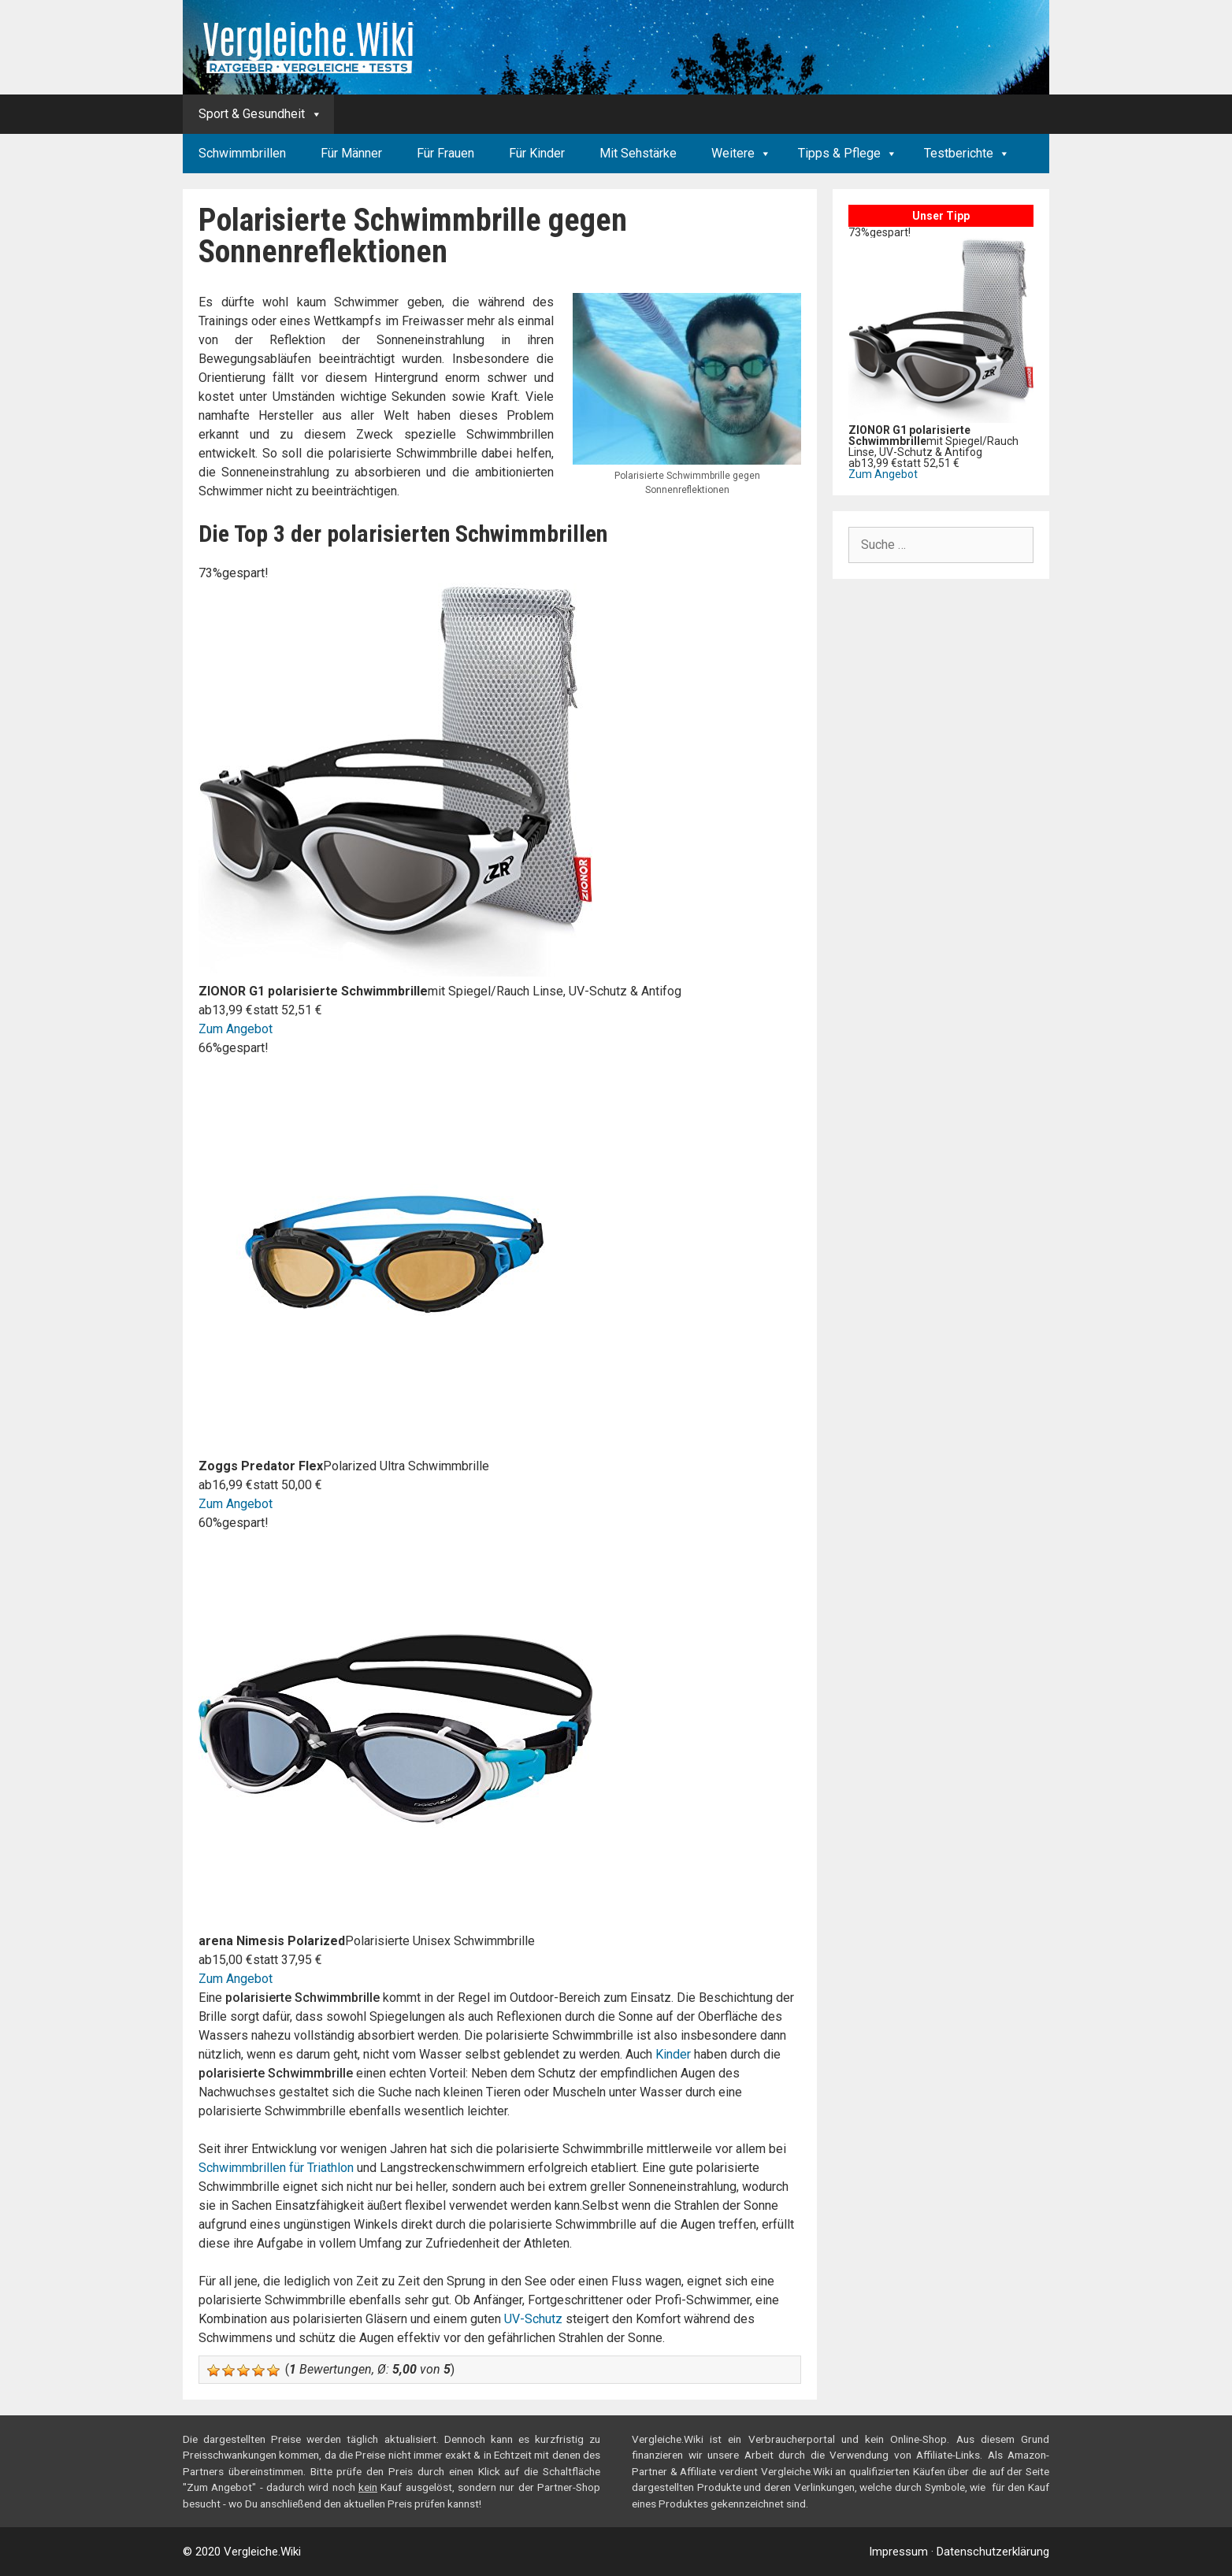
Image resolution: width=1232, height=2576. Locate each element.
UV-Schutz (533, 2318)
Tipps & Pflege (839, 153)
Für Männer (351, 153)
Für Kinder (537, 153)
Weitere (733, 153)
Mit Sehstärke (638, 153)
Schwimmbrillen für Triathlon (276, 2167)
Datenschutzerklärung (993, 2551)
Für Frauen (445, 153)
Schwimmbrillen (242, 153)
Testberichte (958, 153)
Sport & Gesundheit (252, 113)
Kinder (673, 2054)
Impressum (898, 2551)
